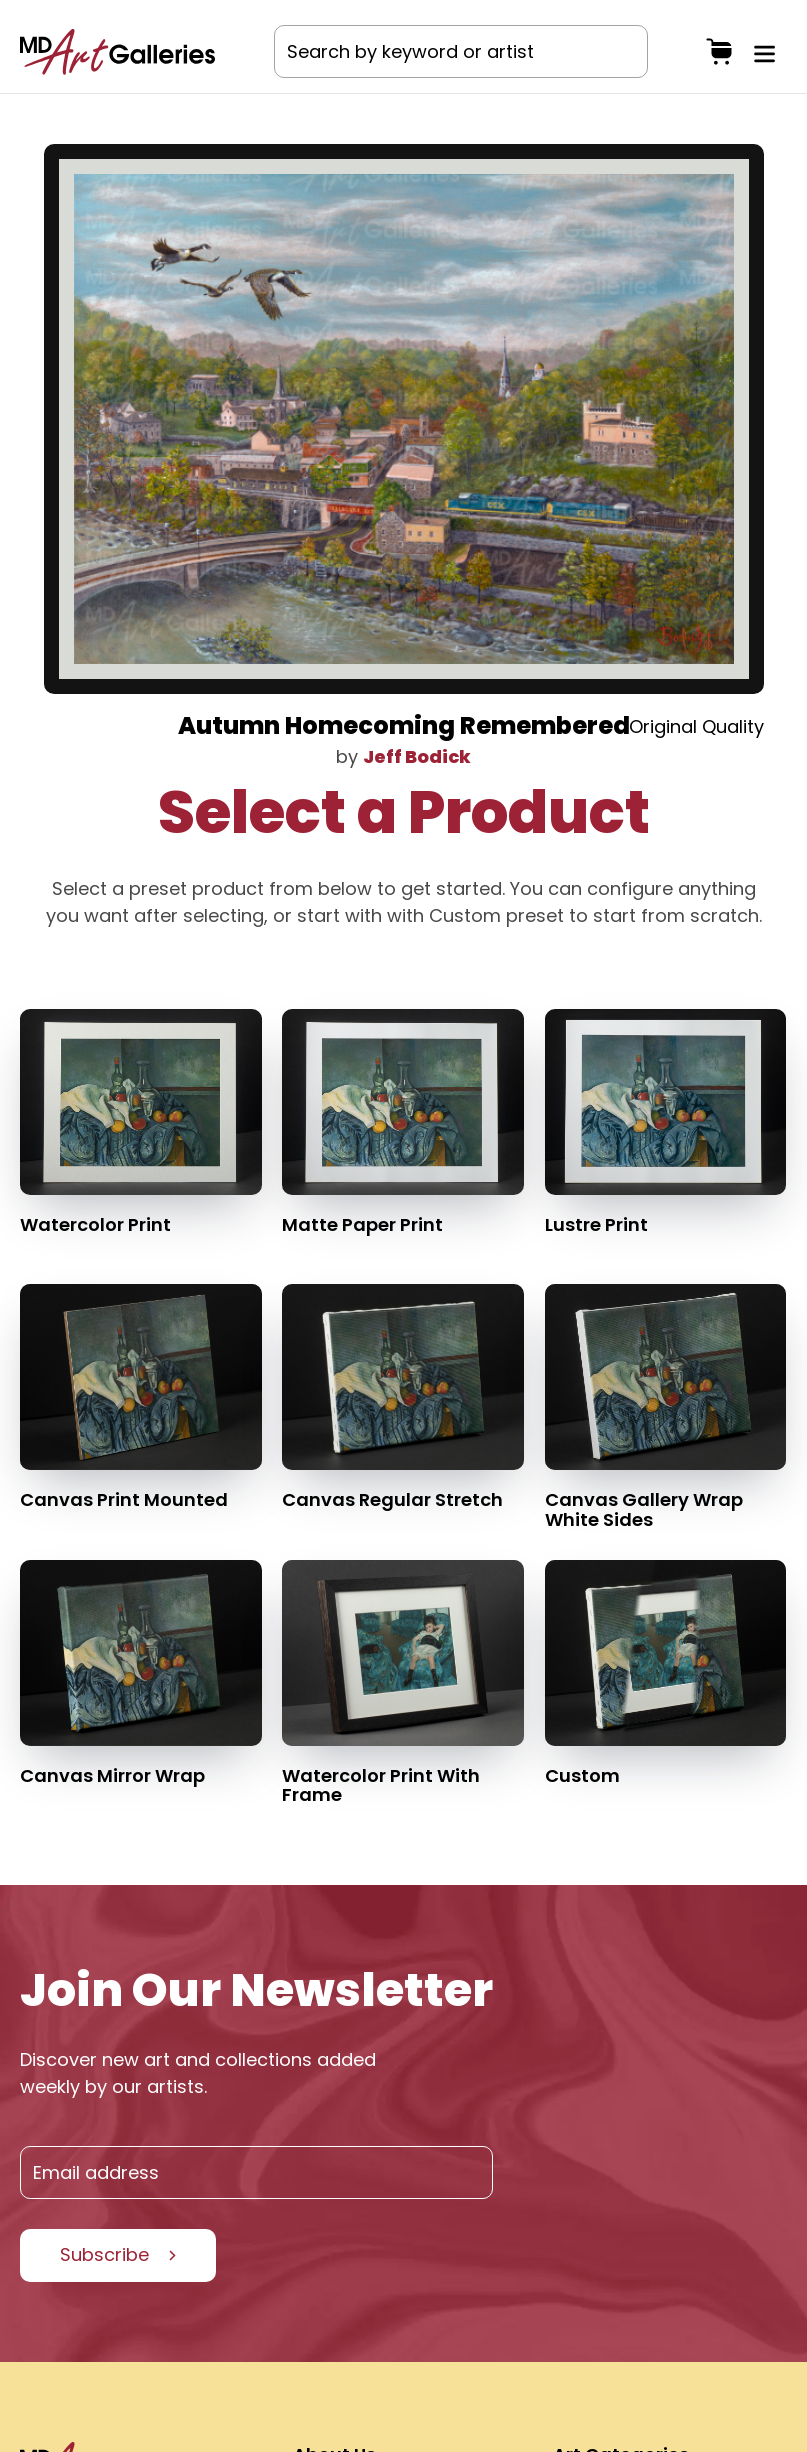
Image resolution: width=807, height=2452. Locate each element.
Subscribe (104, 2254)
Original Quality (696, 726)
